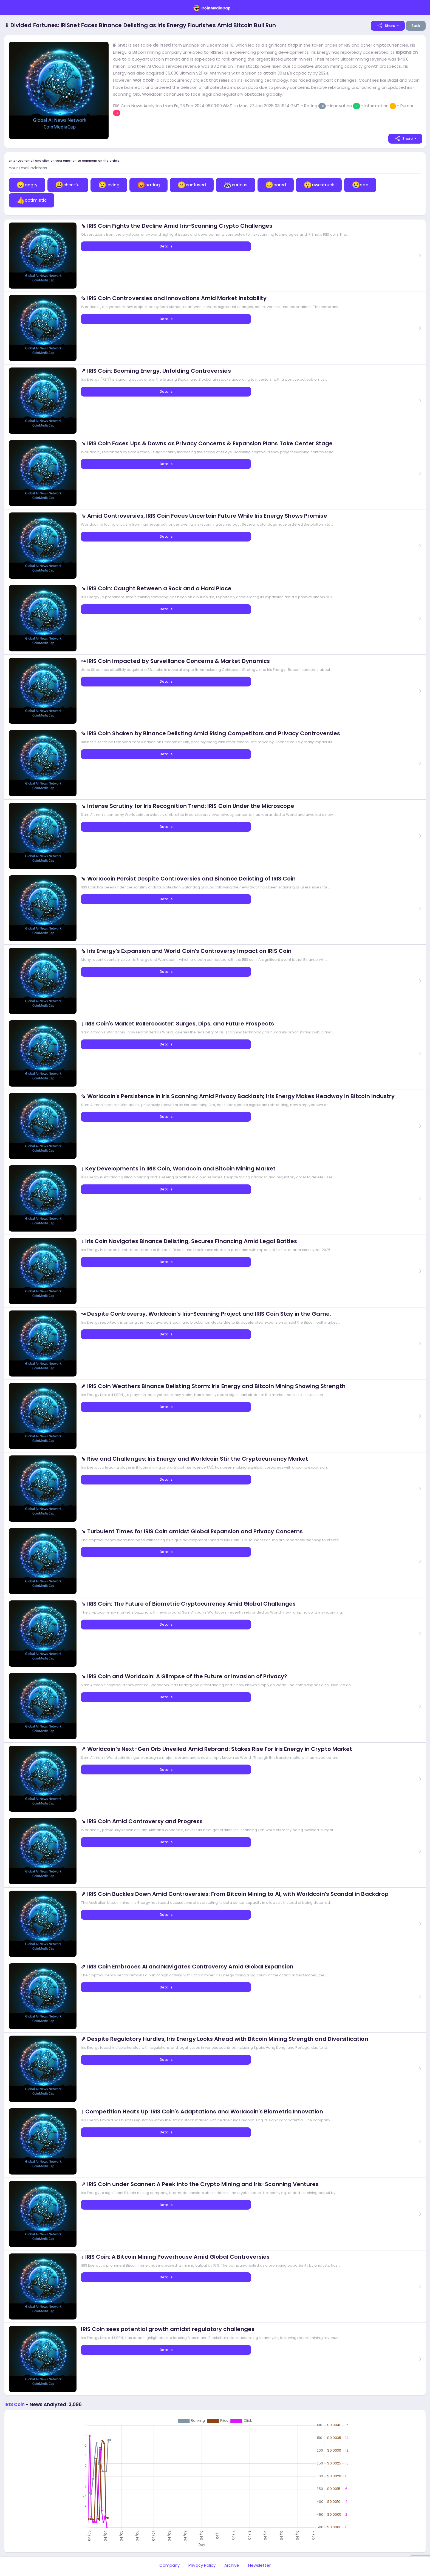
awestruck (319, 184)
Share (386, 25)
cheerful (68, 184)
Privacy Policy (202, 2565)
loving (109, 184)
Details (166, 246)
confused (191, 184)
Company (169, 2565)
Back (415, 25)
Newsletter (259, 2565)
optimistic (31, 200)
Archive (231, 2565)
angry (27, 184)
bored (275, 184)
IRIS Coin (14, 2404)
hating (148, 184)
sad (360, 184)
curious (236, 184)
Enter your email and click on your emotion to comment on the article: (64, 161)
